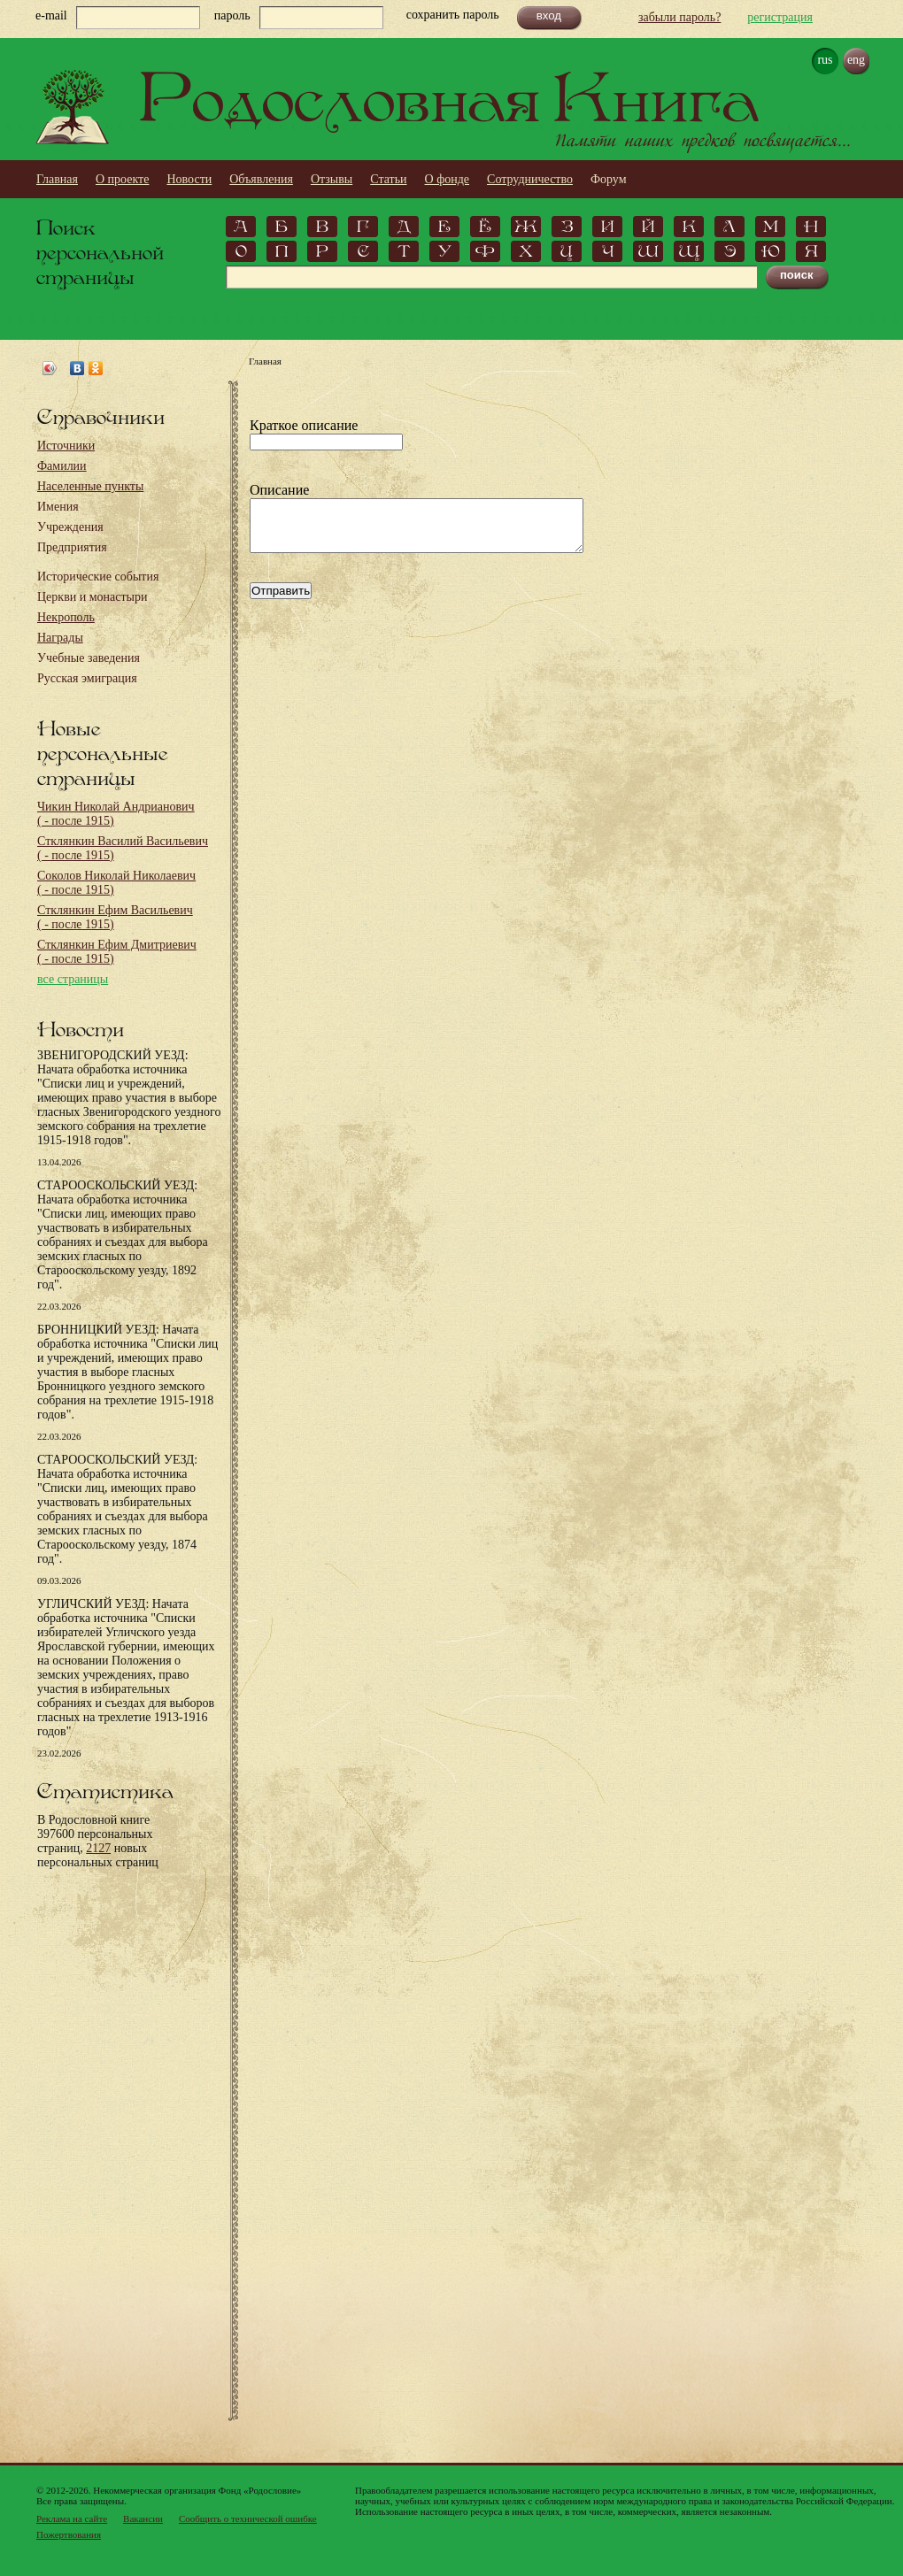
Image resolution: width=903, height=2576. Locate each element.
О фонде (447, 179)
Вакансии (143, 2518)
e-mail (51, 15)
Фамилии (62, 466)
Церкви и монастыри (92, 597)
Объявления (261, 179)
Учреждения (70, 527)
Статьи (388, 179)
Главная (57, 179)
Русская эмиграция (87, 678)
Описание (279, 489)
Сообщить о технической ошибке (248, 2518)
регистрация (780, 17)
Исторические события (97, 576)
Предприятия (72, 547)
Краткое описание (304, 425)
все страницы (72, 979)
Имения (58, 506)
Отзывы (331, 179)
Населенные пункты (90, 486)
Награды (60, 637)
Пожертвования (68, 2534)
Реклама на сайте (71, 2518)
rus (824, 59)
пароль (232, 15)
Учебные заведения (88, 658)
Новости (189, 179)
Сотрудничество (530, 179)
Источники (66, 445)
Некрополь (66, 617)
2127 (98, 1848)
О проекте (122, 179)
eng (856, 59)
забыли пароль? (679, 17)
